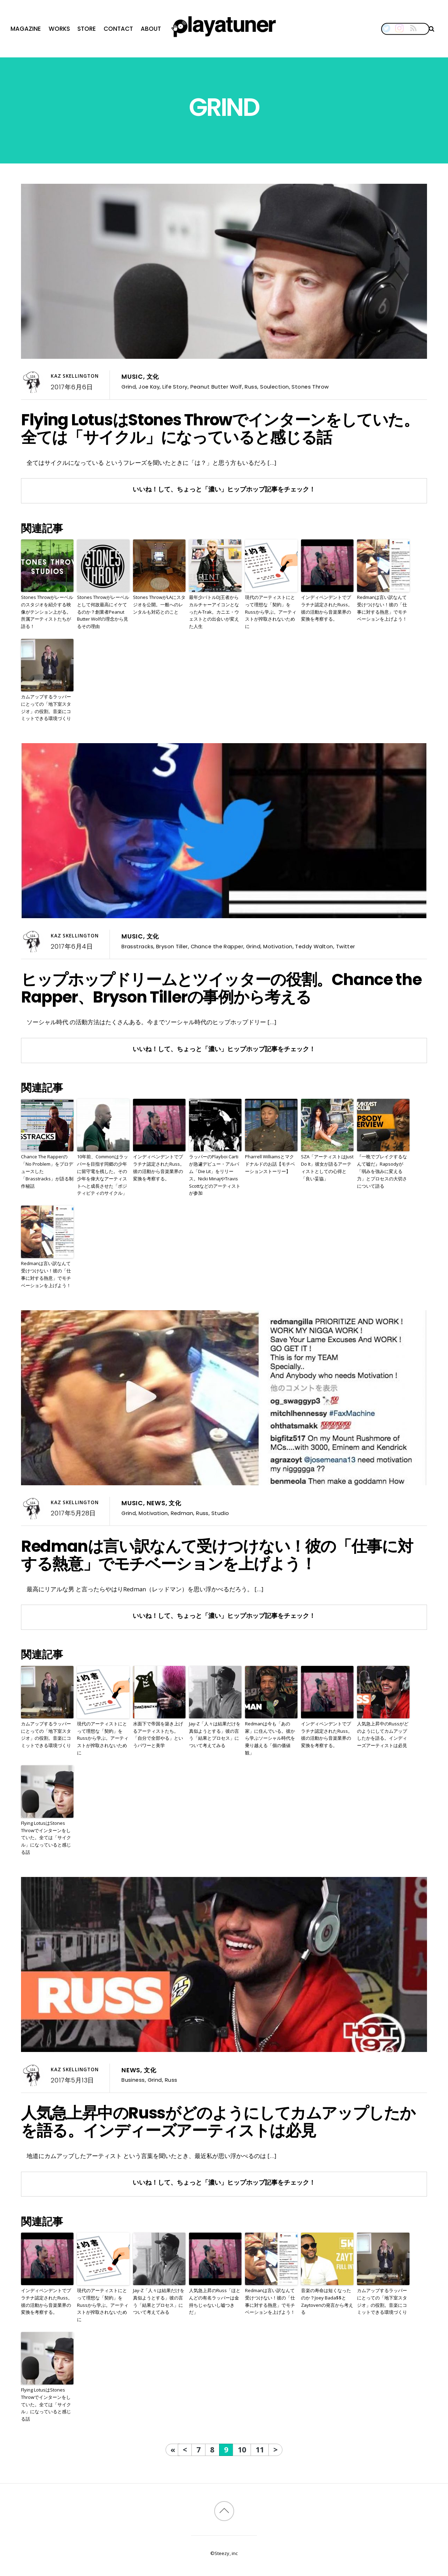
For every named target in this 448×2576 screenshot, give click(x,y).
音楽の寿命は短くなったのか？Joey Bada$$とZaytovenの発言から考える (327, 2301)
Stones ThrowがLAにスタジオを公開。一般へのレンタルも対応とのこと (159, 604)
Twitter (345, 946)
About (151, 29)
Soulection (274, 386)
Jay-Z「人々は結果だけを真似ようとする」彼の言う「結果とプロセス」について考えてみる (214, 1734)
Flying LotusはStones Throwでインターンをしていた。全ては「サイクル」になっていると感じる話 (220, 428)
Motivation (277, 946)
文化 (153, 376)
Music (132, 376)
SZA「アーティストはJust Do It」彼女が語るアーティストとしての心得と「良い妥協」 (327, 1167)
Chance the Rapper (217, 946)
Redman (182, 1513)
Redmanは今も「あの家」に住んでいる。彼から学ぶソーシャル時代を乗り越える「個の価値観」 (270, 1738)
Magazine (25, 29)
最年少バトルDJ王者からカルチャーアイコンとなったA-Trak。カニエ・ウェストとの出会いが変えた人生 (214, 611)
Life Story (174, 386)
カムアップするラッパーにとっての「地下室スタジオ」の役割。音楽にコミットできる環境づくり (46, 707)
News (156, 1503)
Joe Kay (149, 386)
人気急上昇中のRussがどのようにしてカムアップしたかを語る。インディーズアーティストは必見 (382, 1734)
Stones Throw (310, 386)
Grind (128, 386)
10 (242, 2449)
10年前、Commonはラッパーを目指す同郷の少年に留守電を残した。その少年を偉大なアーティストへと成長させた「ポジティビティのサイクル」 (102, 1174)
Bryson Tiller (172, 946)
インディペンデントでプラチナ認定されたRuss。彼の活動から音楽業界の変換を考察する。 (326, 608)
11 (259, 2449)
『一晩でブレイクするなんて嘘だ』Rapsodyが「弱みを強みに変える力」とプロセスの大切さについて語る (382, 1171)
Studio (220, 1513)
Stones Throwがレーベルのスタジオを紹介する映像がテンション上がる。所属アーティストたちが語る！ (47, 611)
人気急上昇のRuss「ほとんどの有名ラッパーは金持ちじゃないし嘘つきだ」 (214, 2301)
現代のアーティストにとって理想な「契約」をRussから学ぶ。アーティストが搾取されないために (270, 611)
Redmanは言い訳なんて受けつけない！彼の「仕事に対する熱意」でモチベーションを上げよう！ (382, 608)
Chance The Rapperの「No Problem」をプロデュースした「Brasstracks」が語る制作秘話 (47, 1171)
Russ (251, 386)
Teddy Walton (314, 946)
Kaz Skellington (75, 376)
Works (59, 29)
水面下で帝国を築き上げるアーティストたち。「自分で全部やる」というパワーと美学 (158, 1734)
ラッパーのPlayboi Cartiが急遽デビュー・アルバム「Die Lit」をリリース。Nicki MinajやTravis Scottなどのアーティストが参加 (214, 1174)
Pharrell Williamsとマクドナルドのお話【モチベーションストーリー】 (270, 1163)
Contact (118, 29)
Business (133, 2079)
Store (86, 29)
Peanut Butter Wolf (216, 386)
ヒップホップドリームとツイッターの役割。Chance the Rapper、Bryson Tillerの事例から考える (221, 988)
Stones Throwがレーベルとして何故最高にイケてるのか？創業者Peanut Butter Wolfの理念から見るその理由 (103, 611)
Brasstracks (137, 946)
